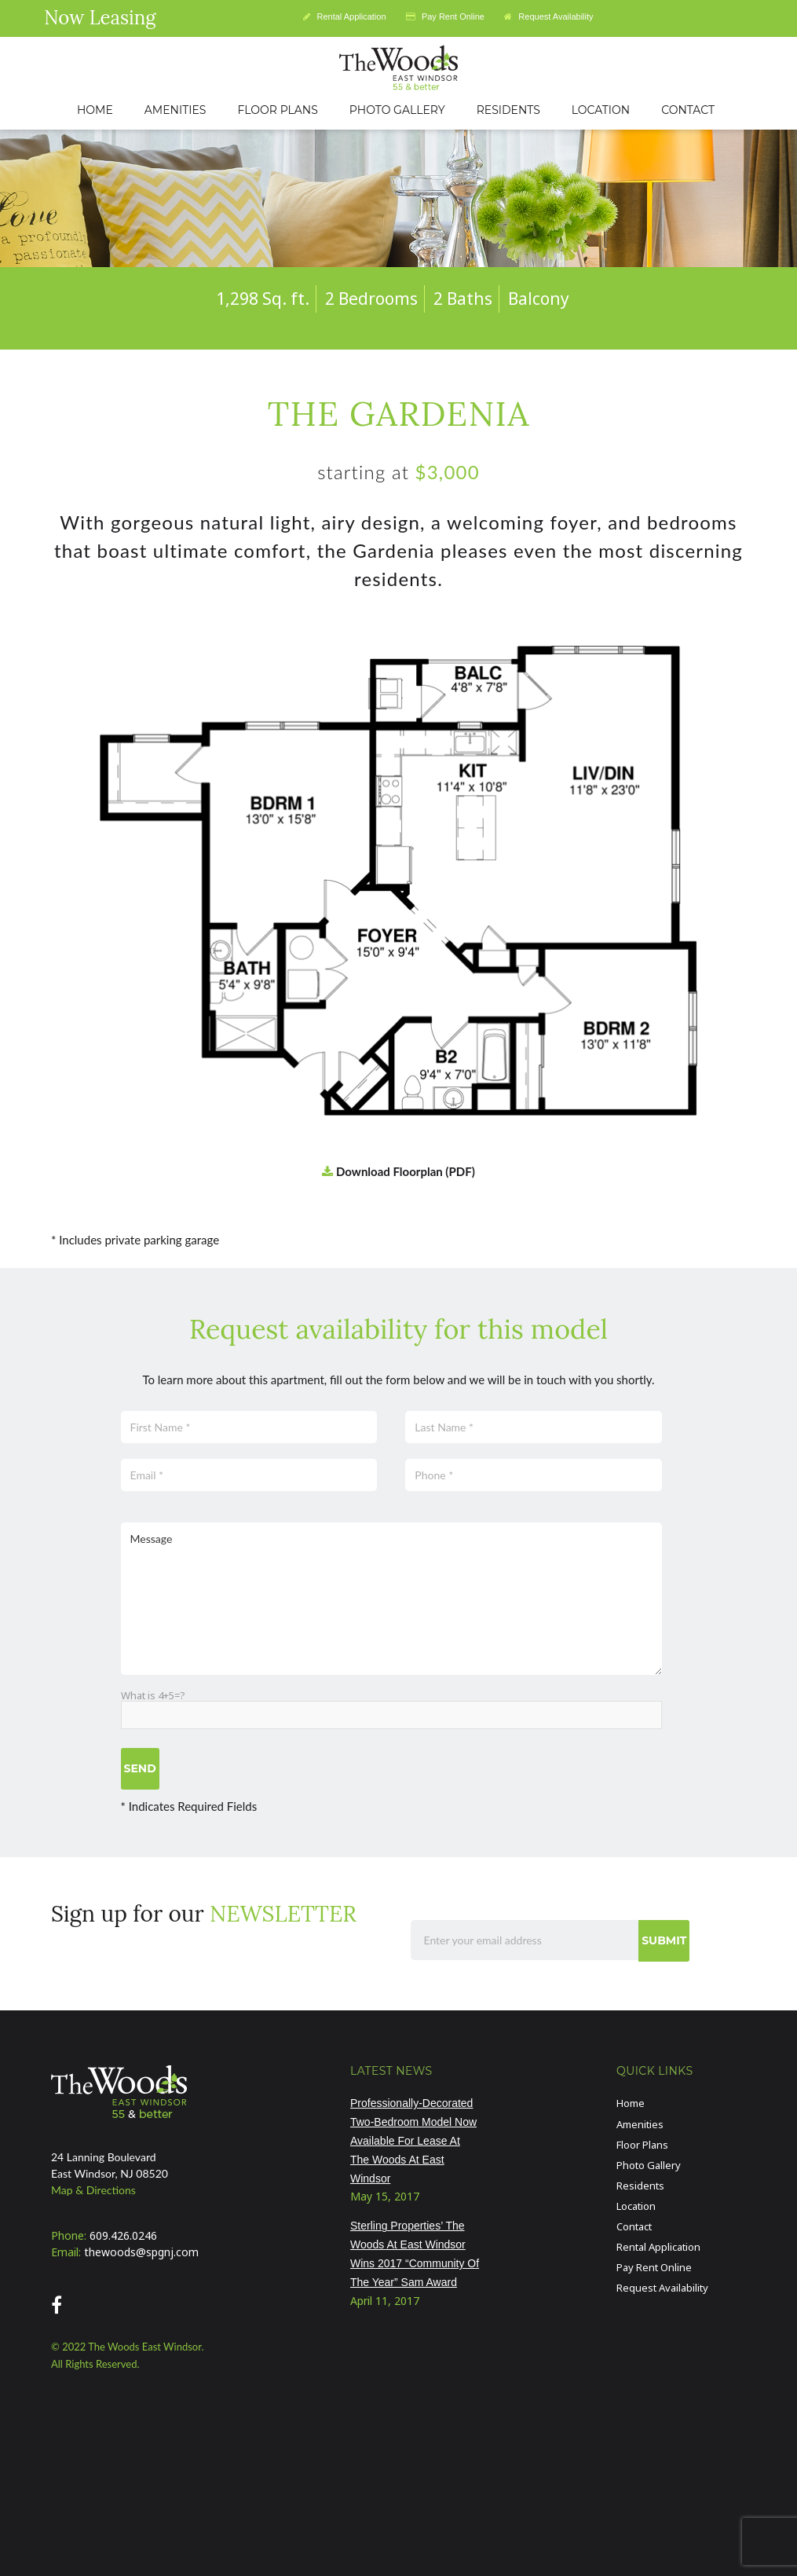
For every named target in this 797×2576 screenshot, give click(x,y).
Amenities (640, 2124)
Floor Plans (642, 2145)
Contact (634, 2226)
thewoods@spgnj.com (141, 2251)
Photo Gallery (648, 2165)
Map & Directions (93, 2190)
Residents (640, 2185)
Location (636, 2206)
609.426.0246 (123, 2235)
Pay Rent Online (445, 16)
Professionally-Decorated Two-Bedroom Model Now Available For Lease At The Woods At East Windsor (413, 2140)
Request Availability (548, 16)
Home (630, 2103)
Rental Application (344, 16)
